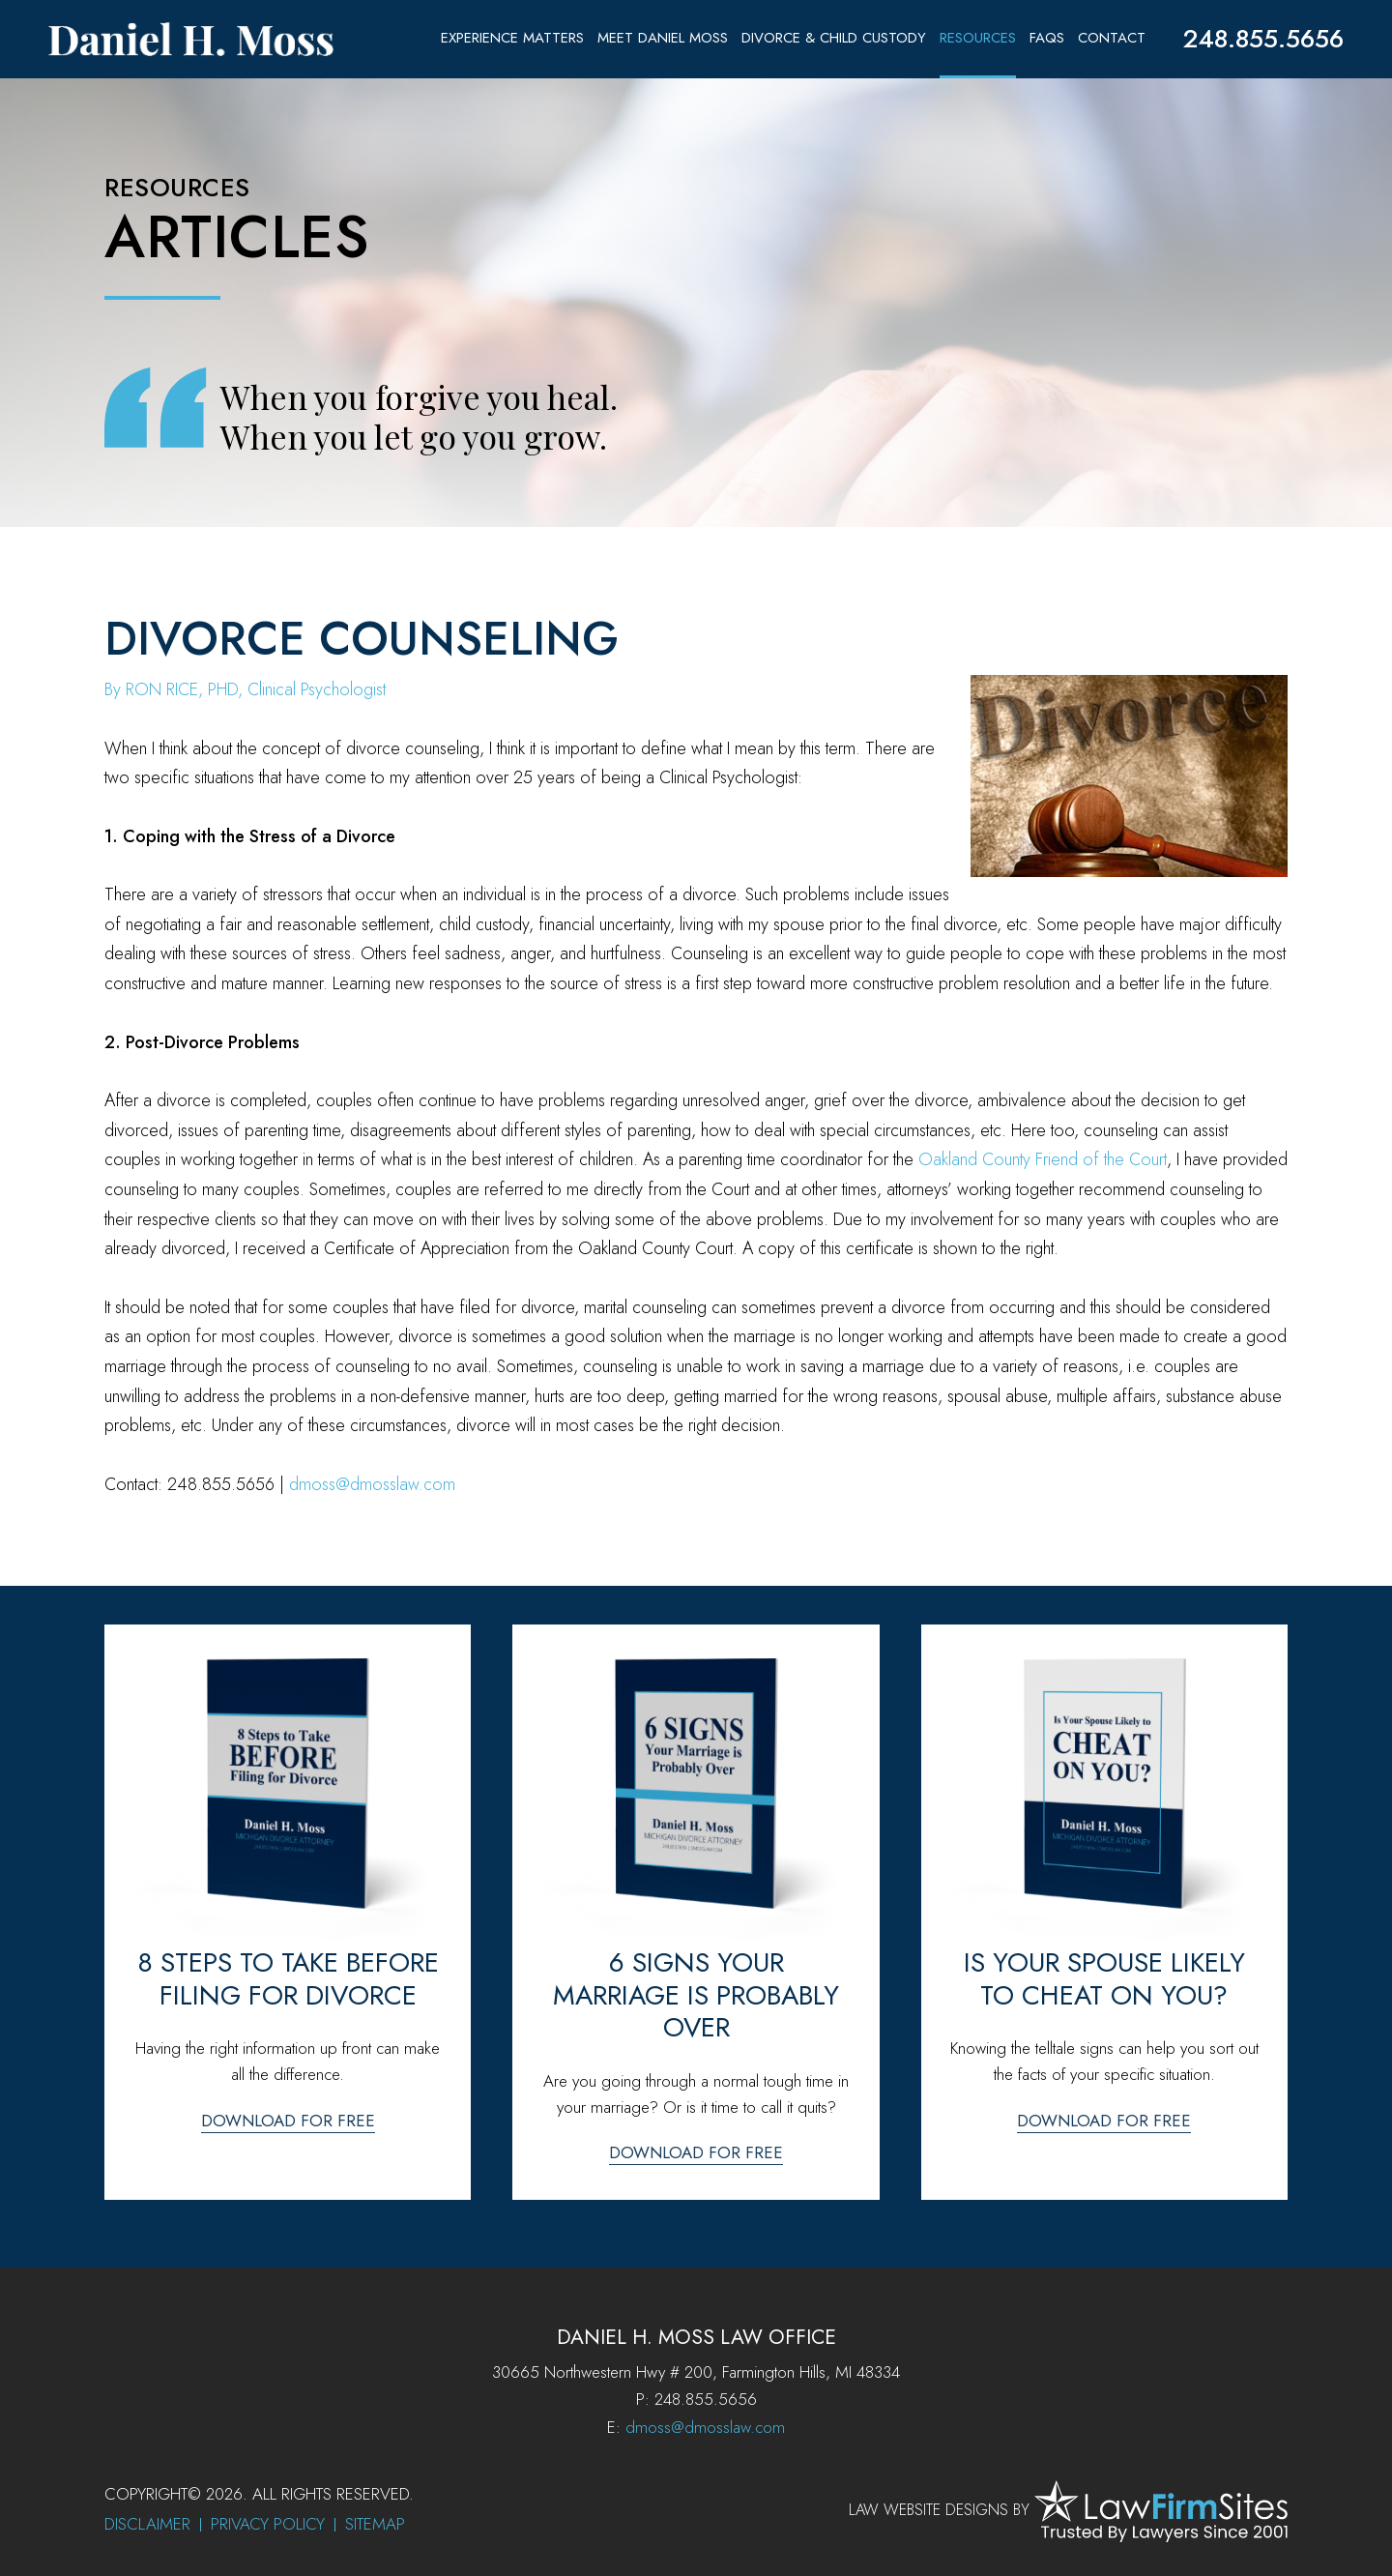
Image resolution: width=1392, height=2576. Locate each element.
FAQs (1047, 37)
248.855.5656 (1263, 38)
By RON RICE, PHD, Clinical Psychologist (245, 689)
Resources (978, 37)
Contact (1112, 37)
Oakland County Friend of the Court (1042, 1159)
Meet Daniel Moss (662, 37)
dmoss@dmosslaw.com (372, 1484)
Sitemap (375, 2523)
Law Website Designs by (939, 2510)
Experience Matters (512, 37)
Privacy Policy (268, 2523)
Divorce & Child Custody (833, 37)
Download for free (288, 2120)
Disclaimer (147, 2523)
